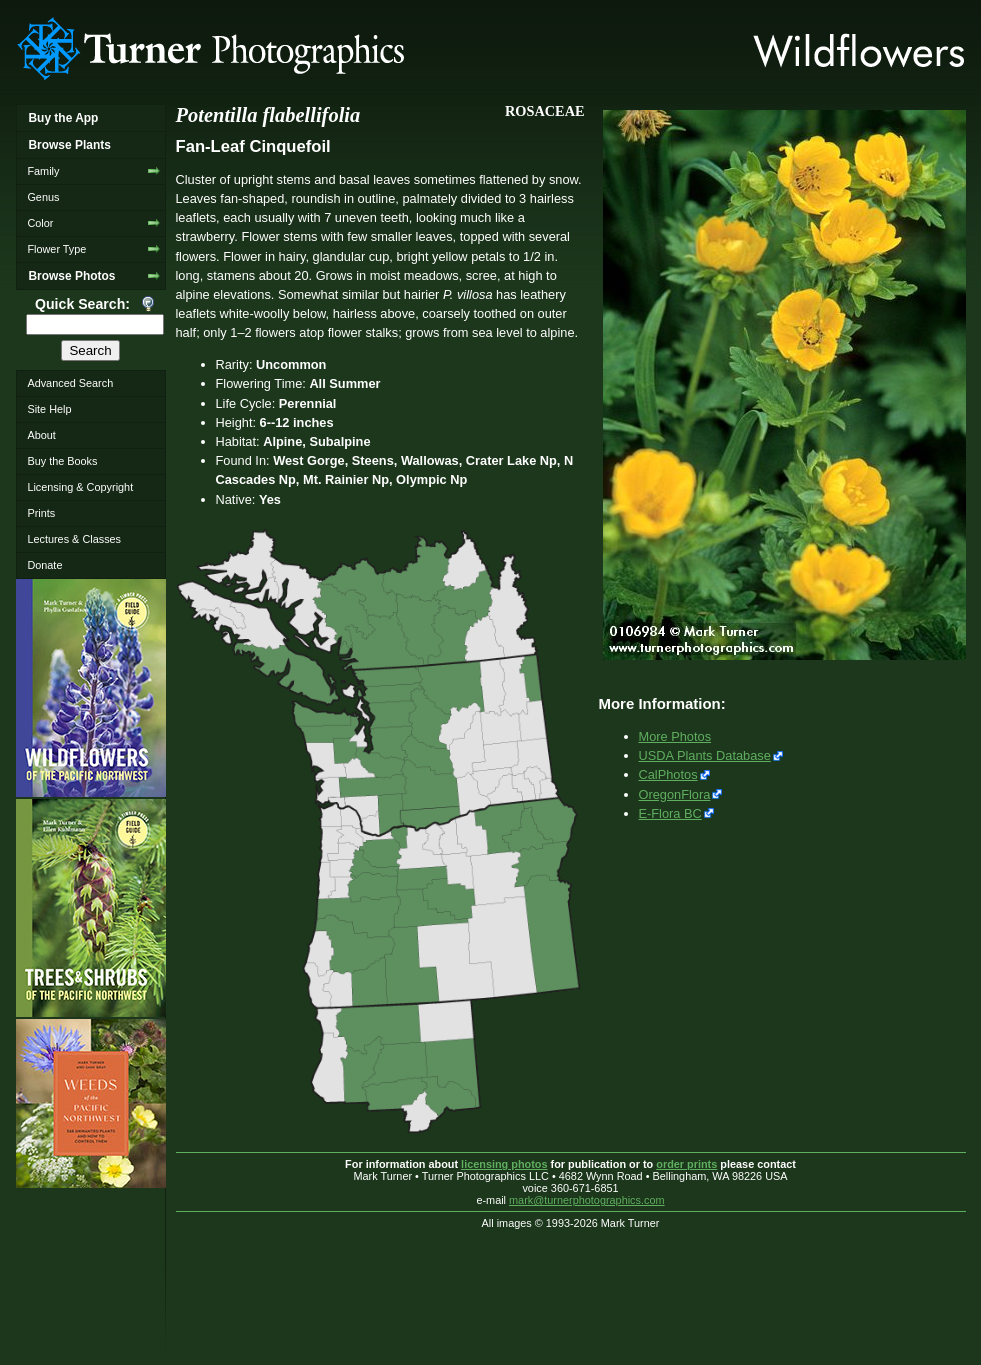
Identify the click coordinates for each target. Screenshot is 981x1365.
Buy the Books (62, 461)
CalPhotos (668, 774)
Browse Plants (69, 145)
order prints (686, 1164)
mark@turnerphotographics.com (587, 1200)
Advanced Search (70, 383)
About (41, 435)
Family (43, 171)
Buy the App (63, 118)
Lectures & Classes (74, 539)
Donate (44, 565)
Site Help (49, 409)
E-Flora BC (670, 813)
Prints (41, 513)
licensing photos (504, 1164)
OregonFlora (675, 794)
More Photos (675, 736)
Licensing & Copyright (80, 487)
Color (40, 223)
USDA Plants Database (705, 755)
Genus (43, 197)
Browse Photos (71, 276)
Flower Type (56, 249)
